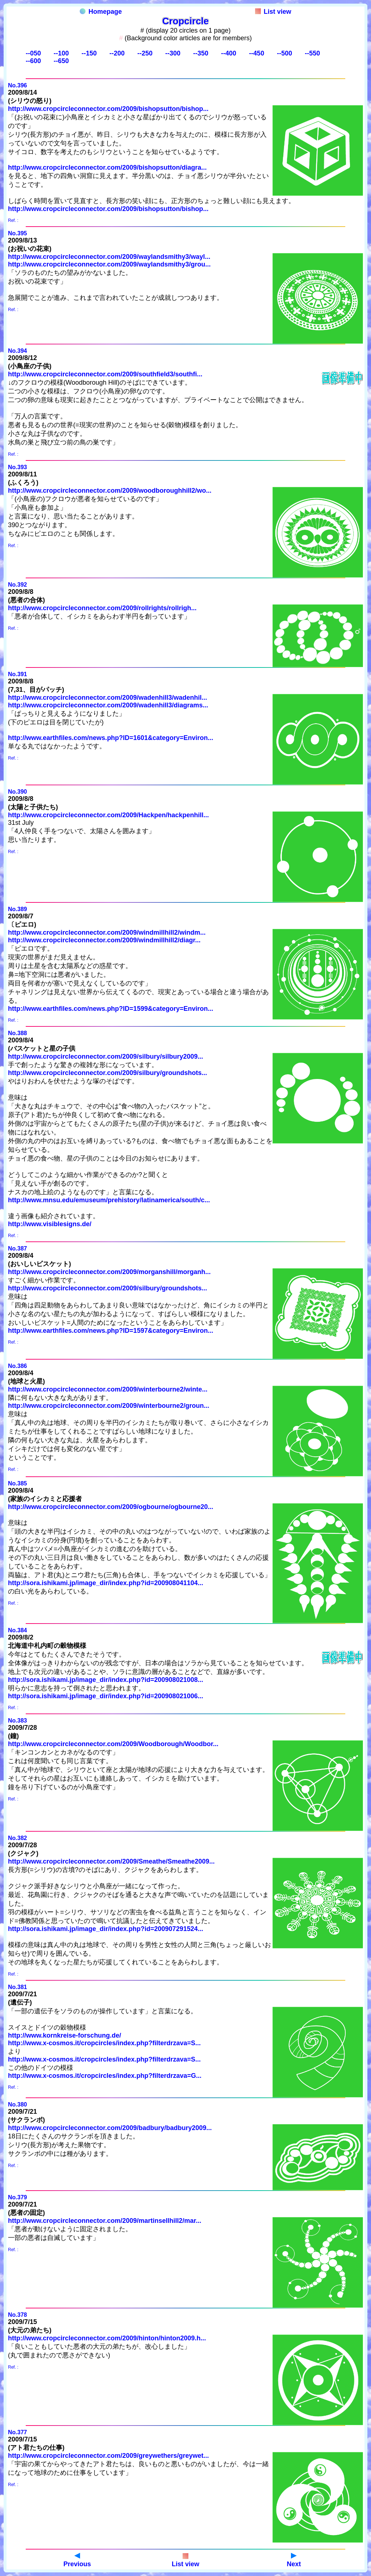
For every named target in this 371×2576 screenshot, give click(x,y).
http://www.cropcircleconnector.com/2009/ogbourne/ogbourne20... (110, 1506)
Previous (77, 2560)
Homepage (101, 11)
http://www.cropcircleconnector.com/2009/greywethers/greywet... (108, 2455)
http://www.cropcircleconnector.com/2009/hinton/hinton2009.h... (107, 2338)
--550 (312, 53)
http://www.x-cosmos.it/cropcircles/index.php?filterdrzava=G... (104, 2075)
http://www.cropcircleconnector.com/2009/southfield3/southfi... (105, 374)
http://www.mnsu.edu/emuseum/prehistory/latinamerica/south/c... (109, 1200)
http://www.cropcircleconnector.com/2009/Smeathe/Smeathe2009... (111, 1861)
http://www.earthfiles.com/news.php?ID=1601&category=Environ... (110, 737)
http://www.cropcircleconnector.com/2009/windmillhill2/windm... (106, 932)
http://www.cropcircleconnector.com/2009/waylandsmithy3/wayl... (109, 256)
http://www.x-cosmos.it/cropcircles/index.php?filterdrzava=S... (104, 2043)
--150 (89, 53)
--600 (33, 61)
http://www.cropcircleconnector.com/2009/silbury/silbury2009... (105, 1056)
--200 (117, 53)
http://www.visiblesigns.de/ (49, 1224)
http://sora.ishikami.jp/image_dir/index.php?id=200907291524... (105, 1928)
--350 (200, 53)
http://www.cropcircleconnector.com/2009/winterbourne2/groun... (108, 1405)
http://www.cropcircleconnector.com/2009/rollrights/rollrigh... (102, 608)
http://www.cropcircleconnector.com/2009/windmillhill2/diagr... (104, 940)
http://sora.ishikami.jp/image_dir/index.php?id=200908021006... (105, 1696)
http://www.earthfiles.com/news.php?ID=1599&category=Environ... (110, 1008)
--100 (61, 53)
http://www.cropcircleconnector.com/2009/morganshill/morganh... (109, 1271)
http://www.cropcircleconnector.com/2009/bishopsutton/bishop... (108, 108)
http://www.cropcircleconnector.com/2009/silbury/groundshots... (107, 1072)
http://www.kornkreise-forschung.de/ (64, 2035)
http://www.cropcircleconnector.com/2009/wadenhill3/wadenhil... (107, 697)
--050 (33, 53)
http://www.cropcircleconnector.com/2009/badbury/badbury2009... (110, 2127)
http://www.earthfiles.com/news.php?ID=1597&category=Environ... (110, 1330)
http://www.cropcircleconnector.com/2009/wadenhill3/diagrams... (108, 705)
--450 (256, 53)
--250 (145, 53)
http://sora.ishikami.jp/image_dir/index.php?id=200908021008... (105, 1679)
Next (294, 2560)
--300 (172, 53)
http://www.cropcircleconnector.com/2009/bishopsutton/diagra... (107, 167)
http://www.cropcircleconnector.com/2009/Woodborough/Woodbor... (113, 1744)
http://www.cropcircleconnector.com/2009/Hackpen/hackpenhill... (108, 815)
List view (273, 11)
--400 (228, 53)
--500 (284, 53)
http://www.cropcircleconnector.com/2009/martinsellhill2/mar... (104, 2220)
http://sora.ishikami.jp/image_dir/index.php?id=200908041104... (105, 1583)
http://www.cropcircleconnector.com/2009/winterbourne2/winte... (107, 1389)
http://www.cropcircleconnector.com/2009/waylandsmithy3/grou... (109, 264)
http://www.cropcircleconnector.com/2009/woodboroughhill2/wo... (109, 490)
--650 (61, 61)
